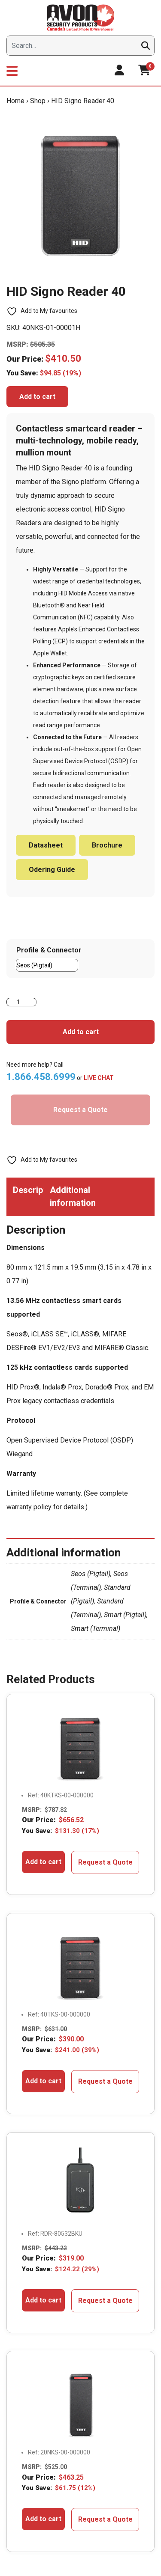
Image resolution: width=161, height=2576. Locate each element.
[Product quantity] (21, 1002)
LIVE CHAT (99, 1077)
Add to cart (37, 397)
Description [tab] (28, 1190)
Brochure (107, 845)
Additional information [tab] (65, 1196)
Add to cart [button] (43, 1862)
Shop (38, 101)
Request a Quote (80, 1110)
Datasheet (46, 845)
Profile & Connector (49, 950)
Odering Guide (52, 870)
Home (15, 101)
